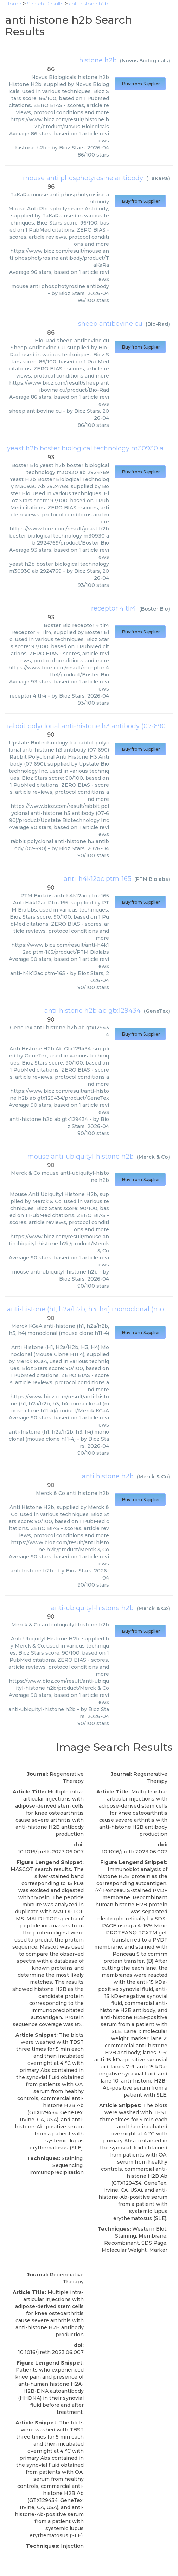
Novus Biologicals (145, 60)
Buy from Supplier (140, 83)
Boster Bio (154, 609)
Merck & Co (153, 1157)
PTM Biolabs (152, 879)
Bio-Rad (157, 324)
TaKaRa (158, 178)
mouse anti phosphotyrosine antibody (83, 178)
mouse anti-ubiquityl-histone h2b (80, 1156)
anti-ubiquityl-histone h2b (92, 1608)
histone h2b (98, 60)
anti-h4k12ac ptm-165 (97, 879)
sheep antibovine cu (110, 323)
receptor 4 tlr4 (113, 608)
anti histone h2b (108, 1476)
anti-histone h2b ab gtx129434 (92, 1010)
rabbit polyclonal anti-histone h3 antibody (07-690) (87, 726)
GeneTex (157, 1011)
